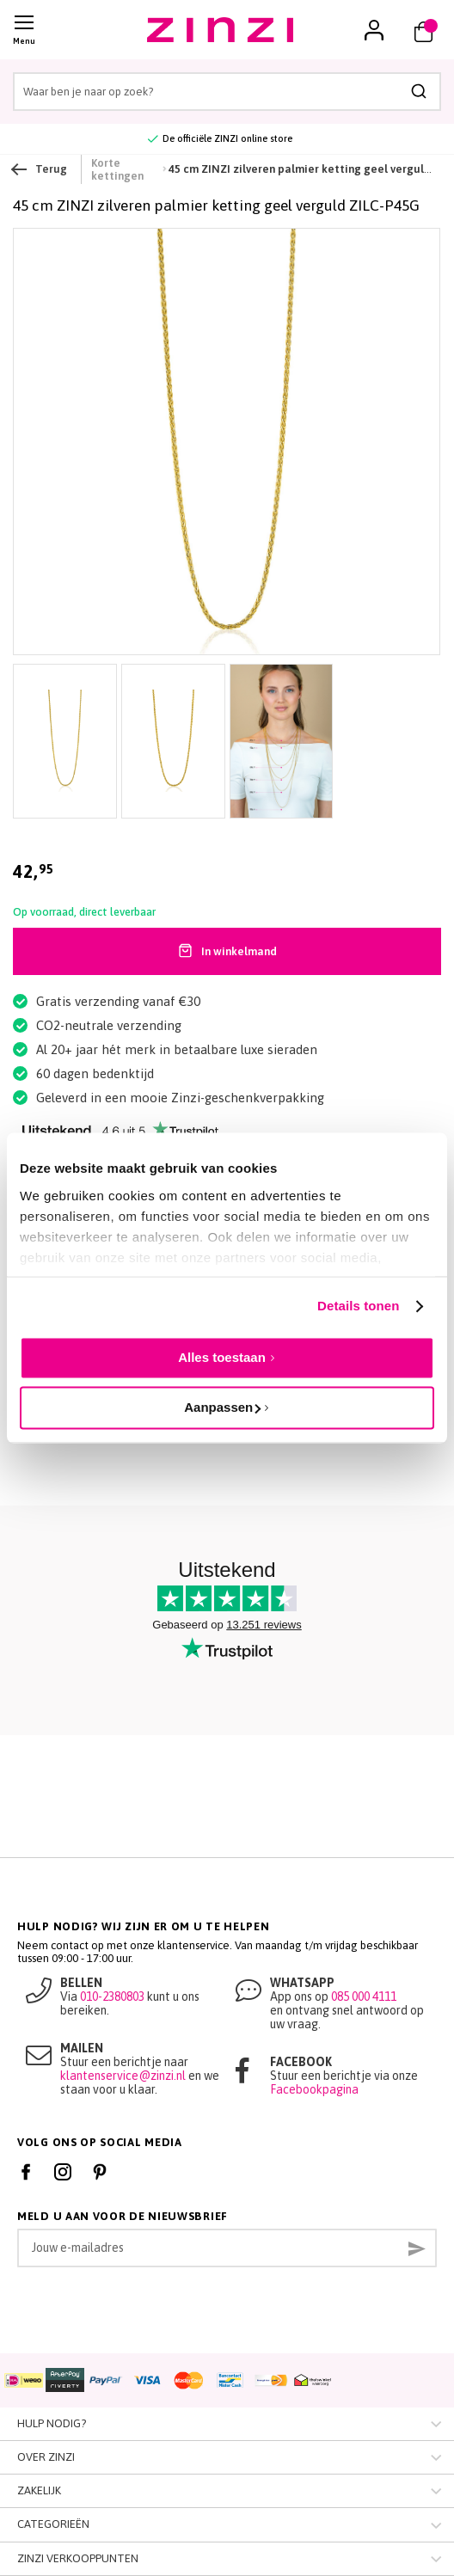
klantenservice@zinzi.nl (123, 2075)
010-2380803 (112, 1996)
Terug (40, 169)
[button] (374, 30)
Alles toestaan (222, 1357)
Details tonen (358, 1305)
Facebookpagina (314, 2089)
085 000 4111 (363, 1996)
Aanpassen (222, 1407)
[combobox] (227, 91)
